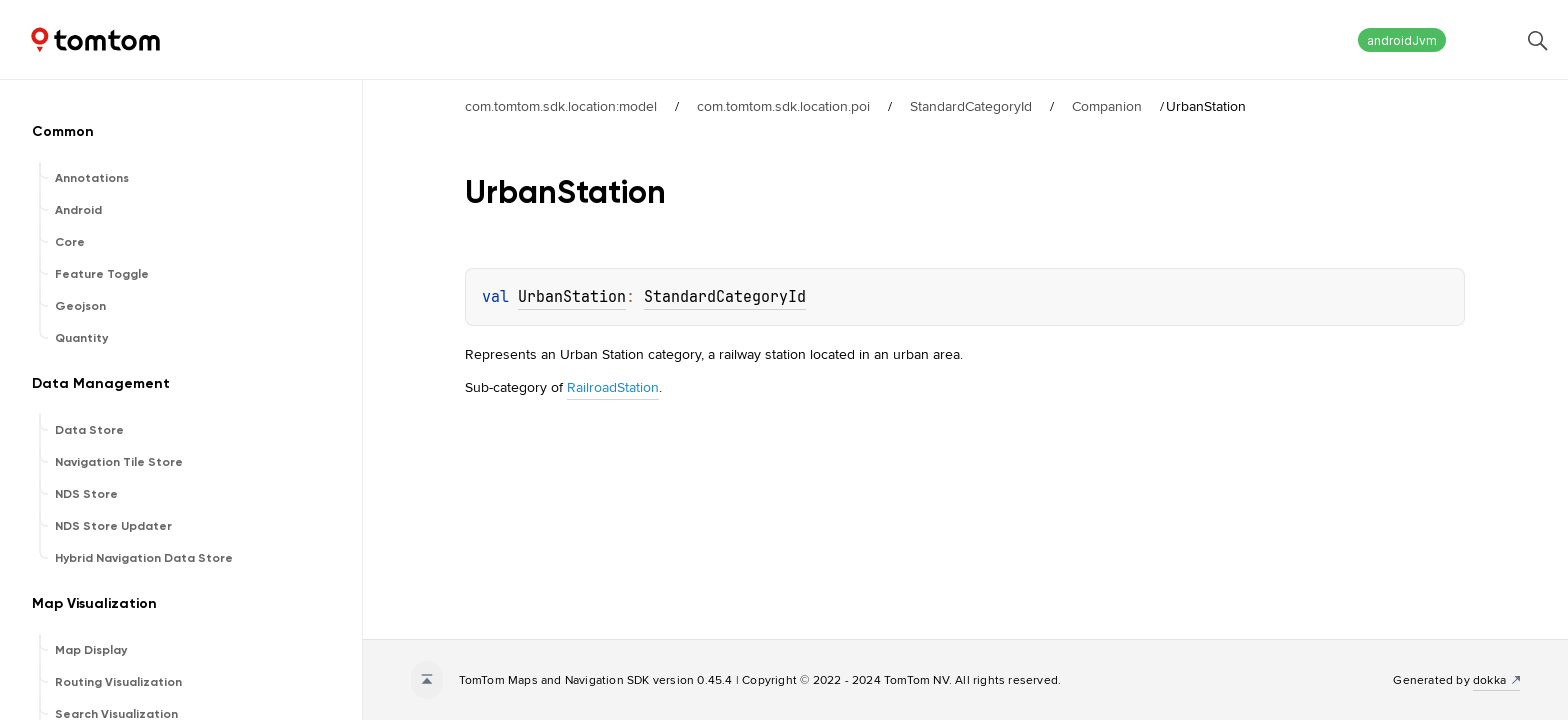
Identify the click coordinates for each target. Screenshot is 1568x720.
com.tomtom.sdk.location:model (561, 106)
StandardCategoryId (971, 106)
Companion (1107, 106)
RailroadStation (613, 387)
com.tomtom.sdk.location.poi (783, 106)
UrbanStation (572, 297)
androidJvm (1402, 40)
